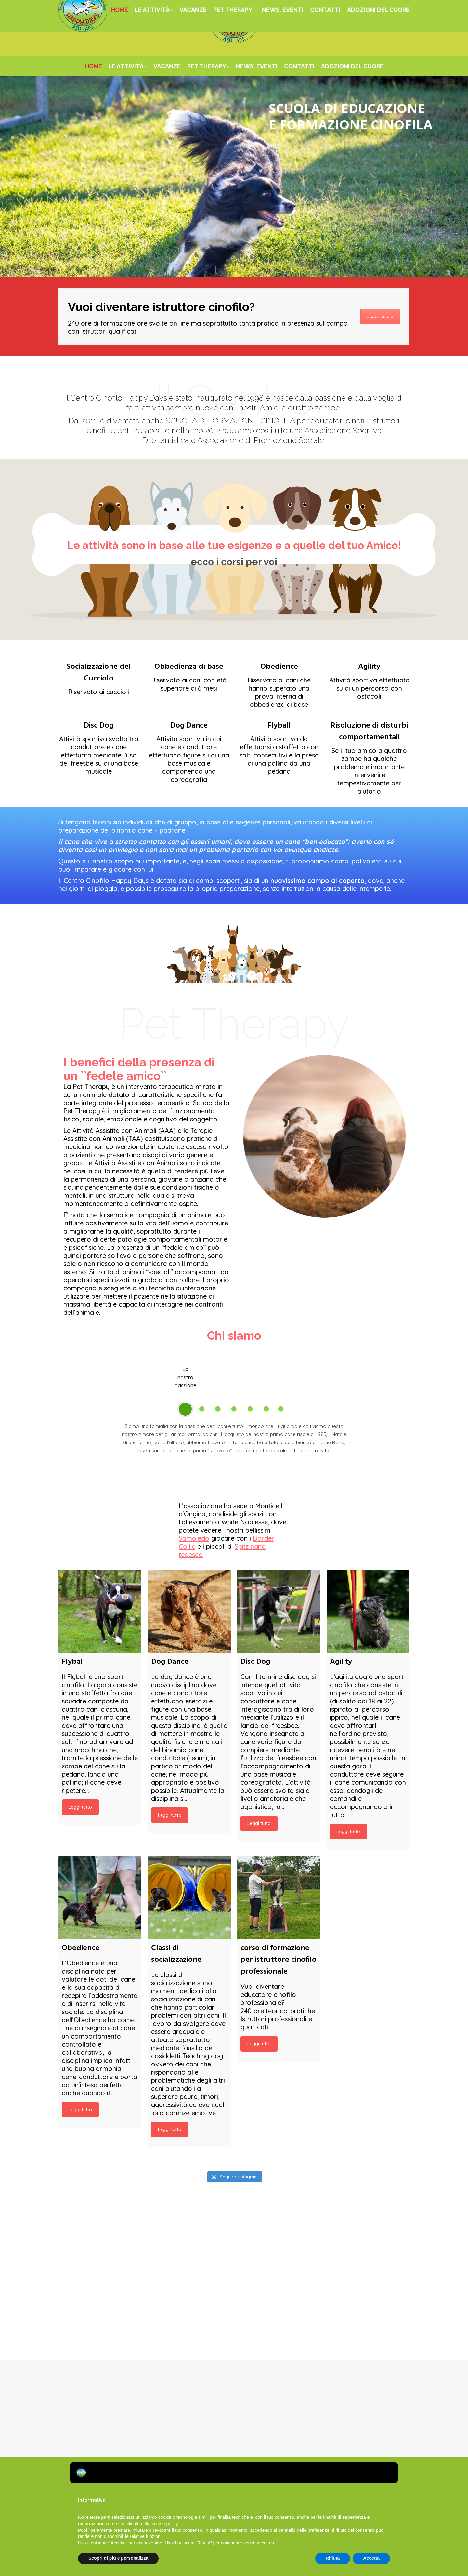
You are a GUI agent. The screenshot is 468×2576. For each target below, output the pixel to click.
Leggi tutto (80, 1807)
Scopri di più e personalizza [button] (118, 2558)
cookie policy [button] (164, 2523)
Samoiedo (194, 1538)
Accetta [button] (371, 2558)
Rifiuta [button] (333, 2558)
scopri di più (380, 316)
